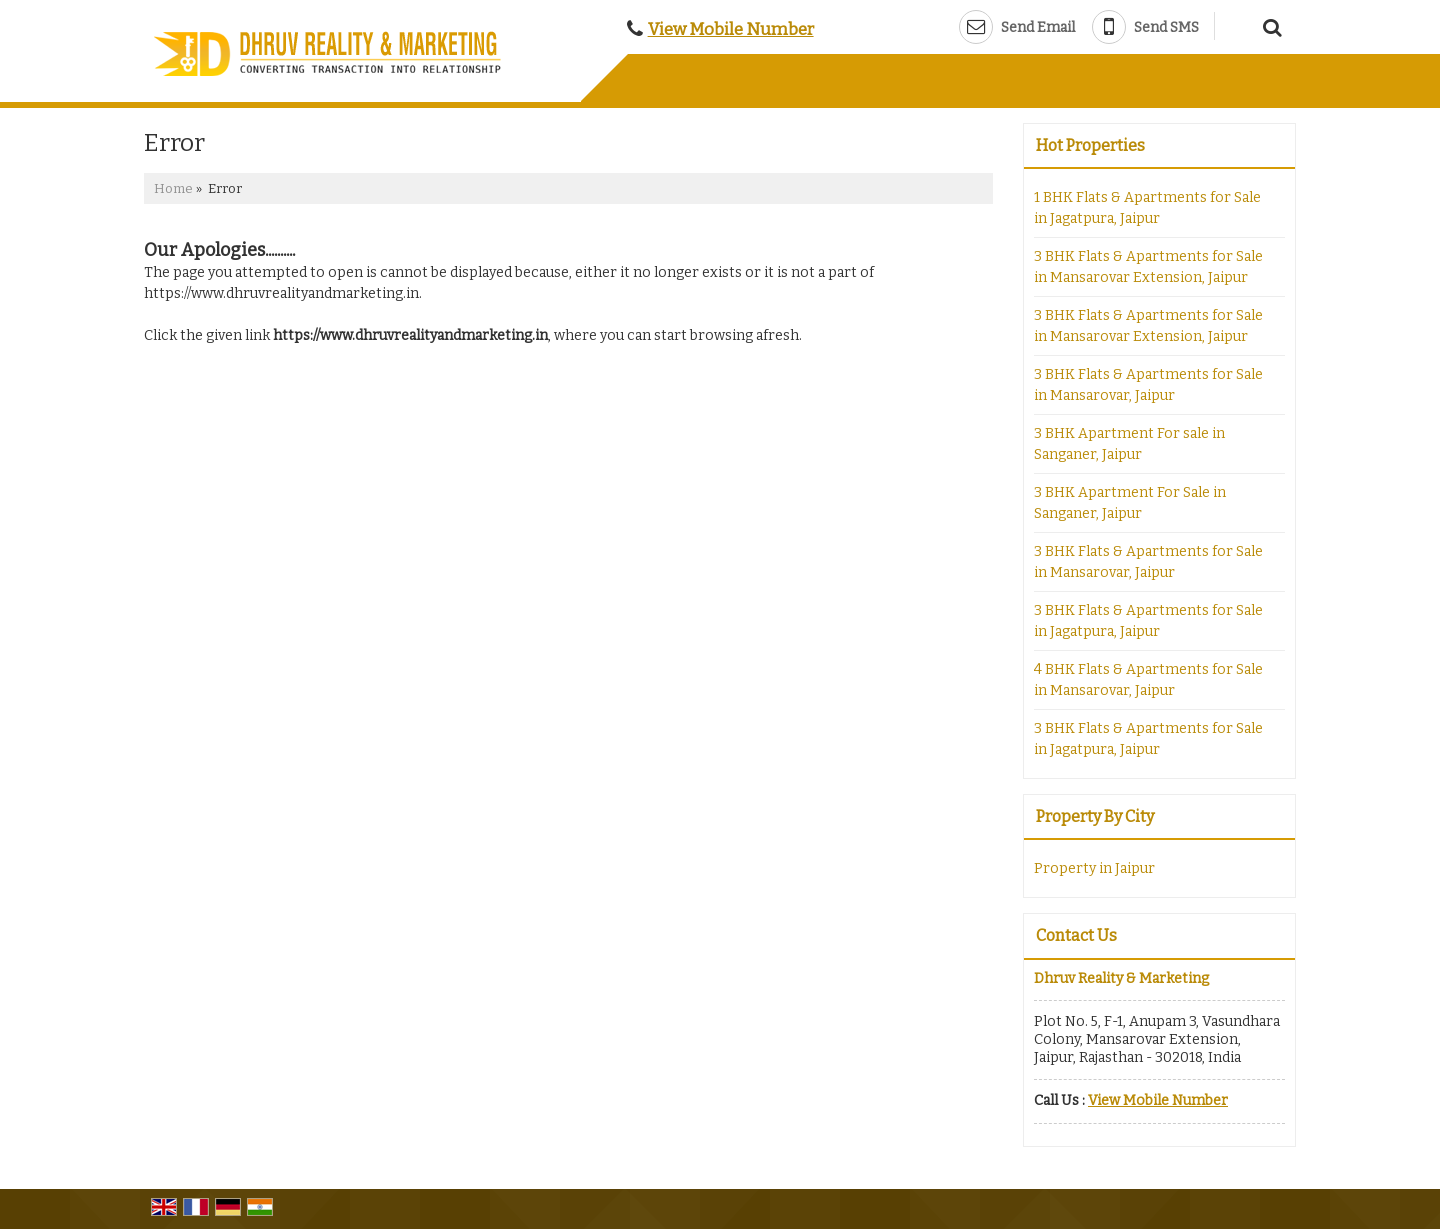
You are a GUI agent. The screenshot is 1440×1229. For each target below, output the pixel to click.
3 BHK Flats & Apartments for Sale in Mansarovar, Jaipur (1148, 385)
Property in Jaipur (1094, 868)
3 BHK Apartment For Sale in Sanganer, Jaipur (1130, 503)
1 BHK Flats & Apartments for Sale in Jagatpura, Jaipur (1147, 208)
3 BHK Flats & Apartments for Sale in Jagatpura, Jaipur (1148, 621)
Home (173, 188)
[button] (731, 29)
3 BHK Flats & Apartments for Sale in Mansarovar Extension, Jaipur (1148, 267)
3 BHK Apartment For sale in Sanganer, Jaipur (1129, 444)
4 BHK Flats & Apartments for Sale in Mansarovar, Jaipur (1148, 680)
